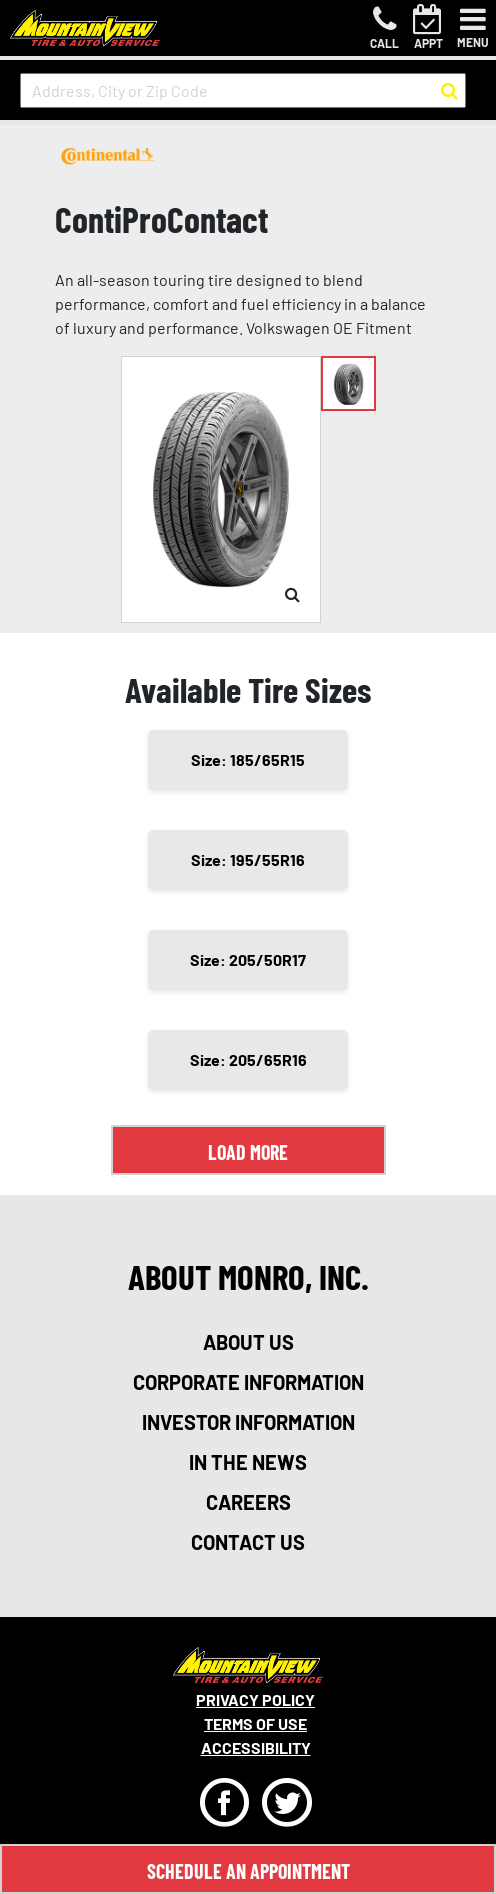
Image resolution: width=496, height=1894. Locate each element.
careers (248, 1502)
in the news (248, 1462)
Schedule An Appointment (248, 1871)
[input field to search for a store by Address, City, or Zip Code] (243, 90)
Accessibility (256, 1747)
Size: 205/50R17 (248, 959)
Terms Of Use (255, 1723)
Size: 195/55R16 (248, 859)
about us (248, 1342)
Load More (248, 1152)
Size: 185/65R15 (248, 759)
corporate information (248, 1382)
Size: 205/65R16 (248, 1059)
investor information (248, 1422)
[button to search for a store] (449, 91)
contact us (248, 1542)
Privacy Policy (255, 1699)
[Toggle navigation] (473, 28)
